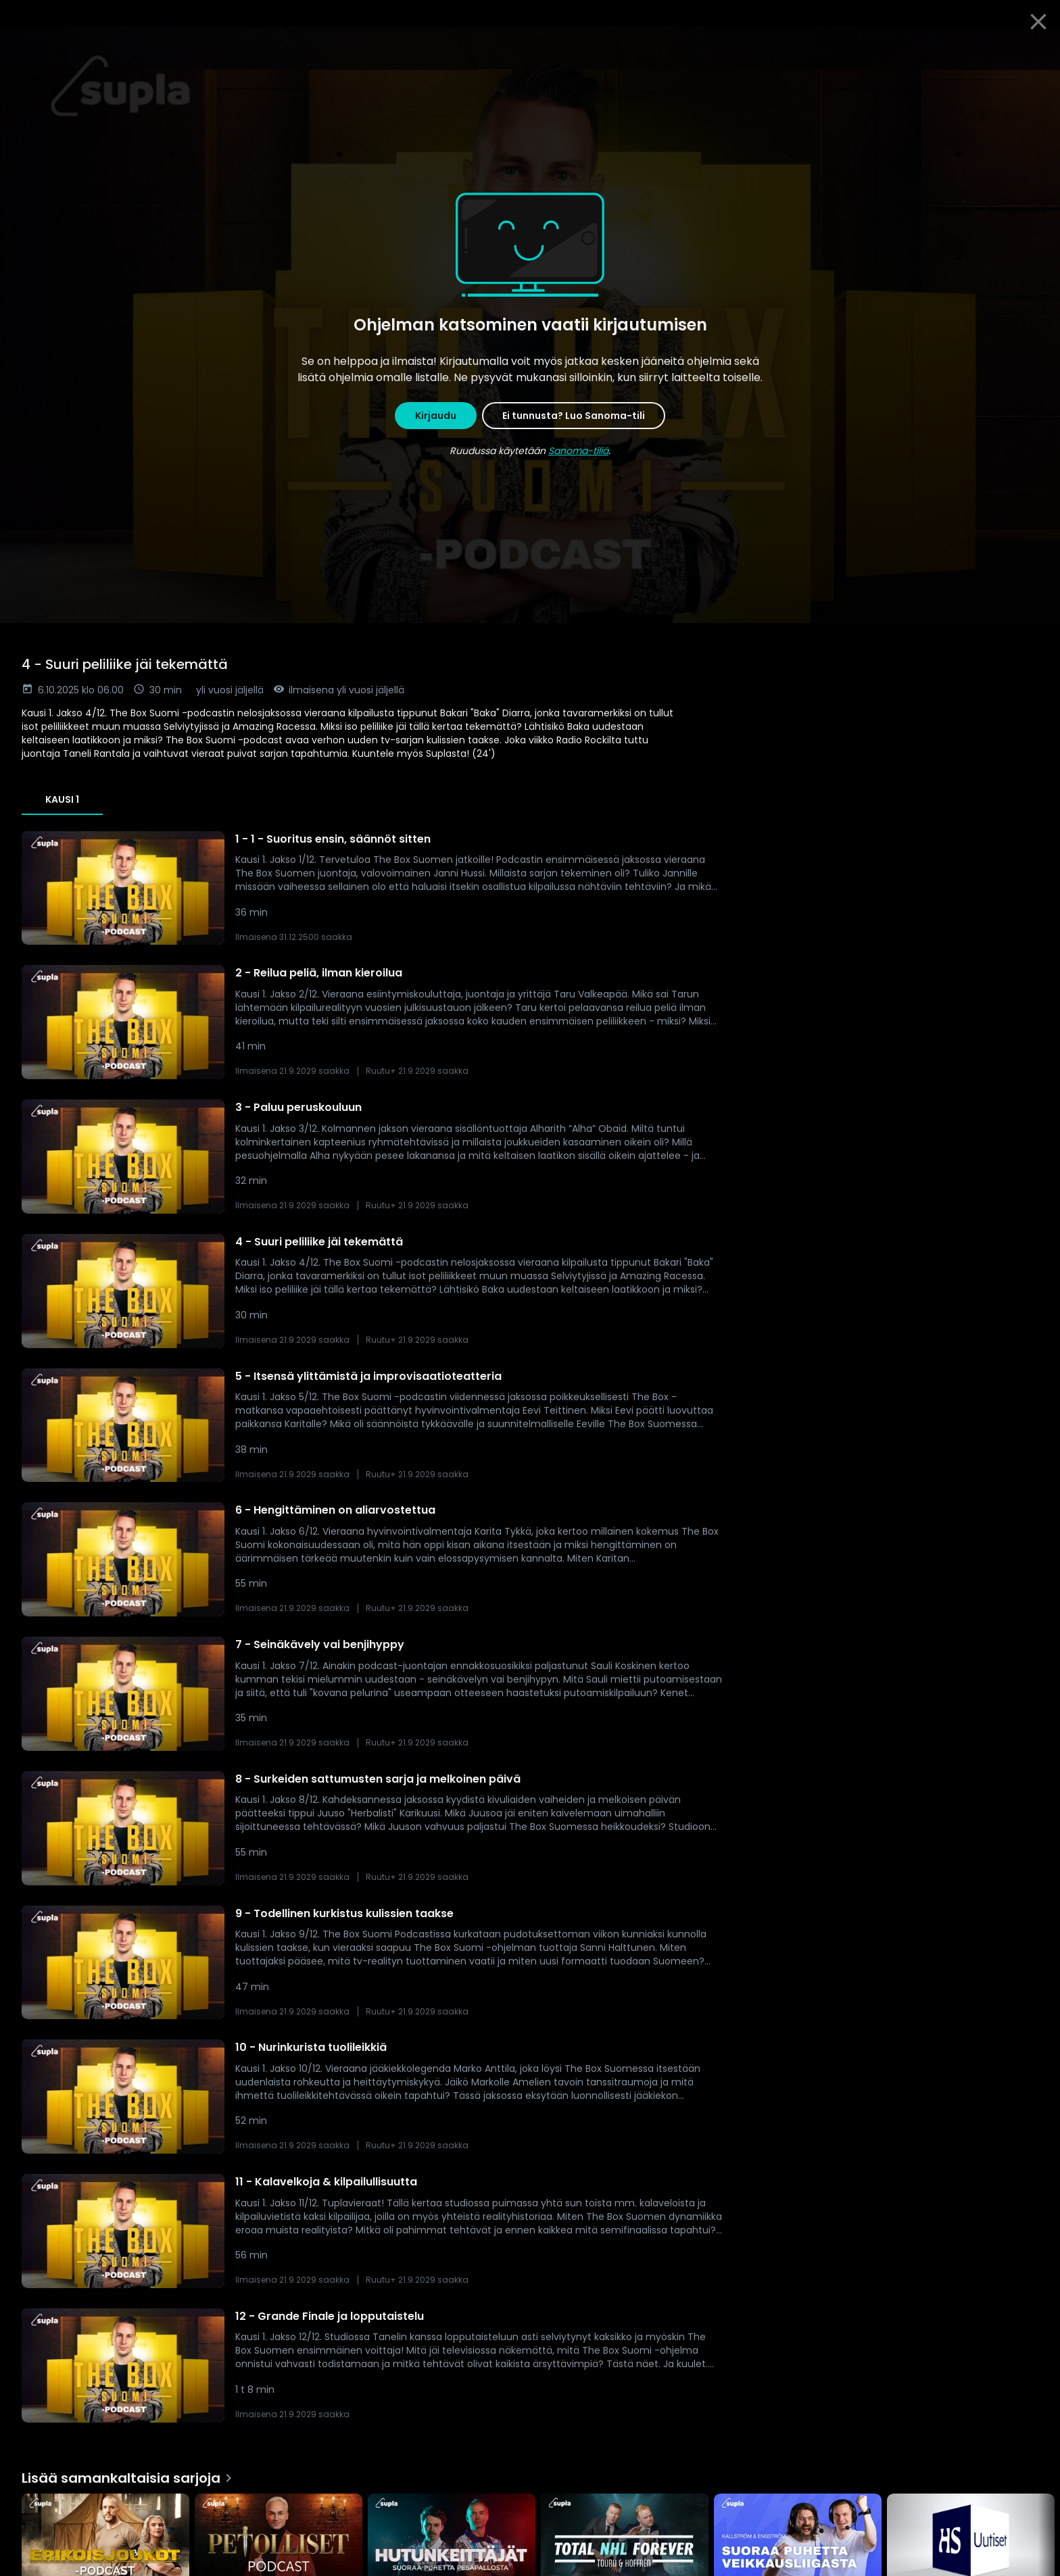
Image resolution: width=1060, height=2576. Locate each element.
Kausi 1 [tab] (62, 799)
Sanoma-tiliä (578, 450)
